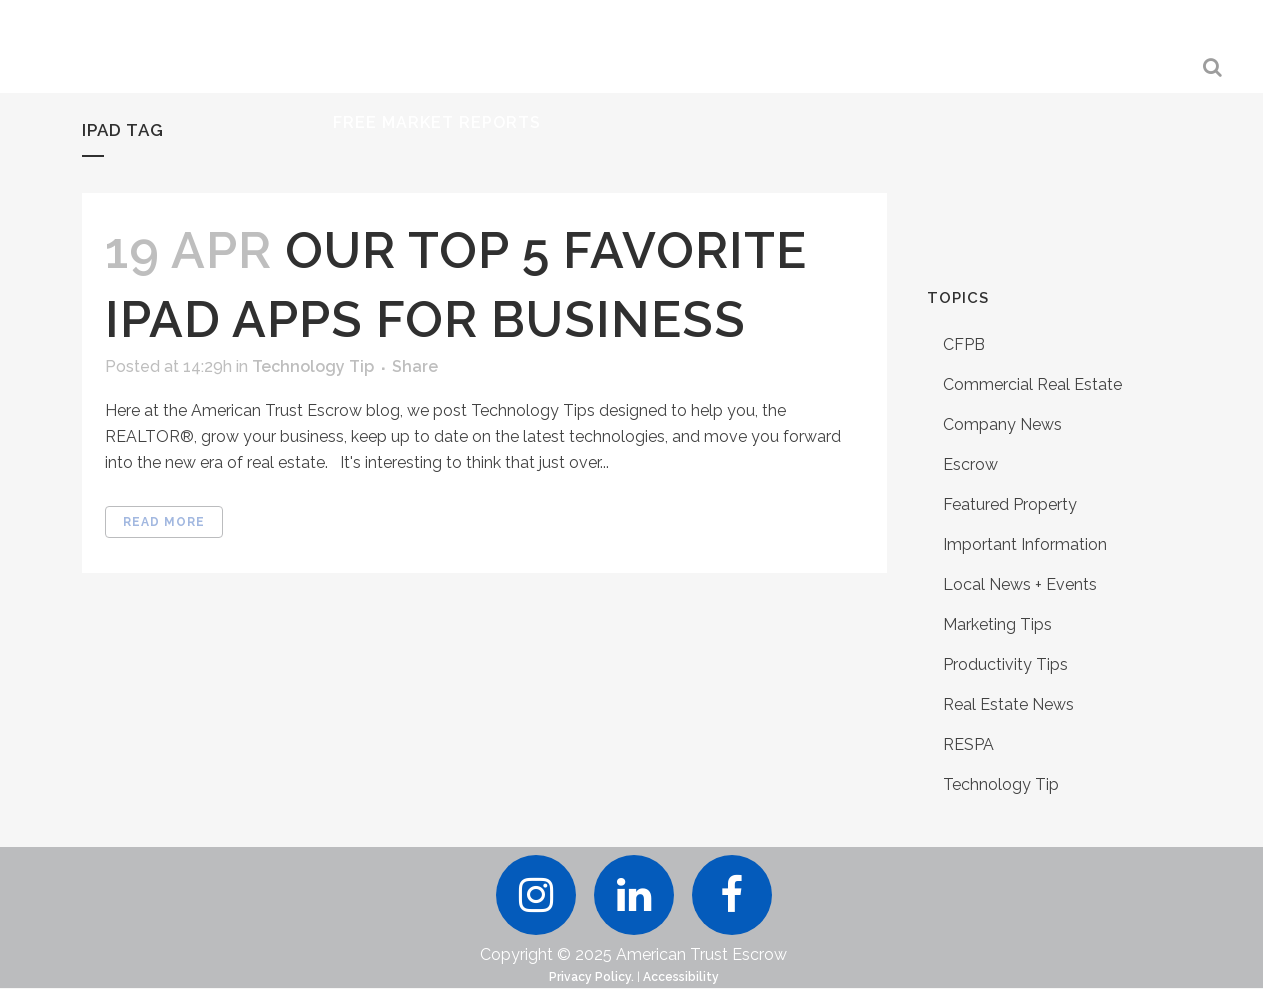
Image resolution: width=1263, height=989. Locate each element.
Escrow (970, 464)
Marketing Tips (997, 624)
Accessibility (681, 978)
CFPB (964, 344)
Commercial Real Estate (1032, 384)
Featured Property (1010, 504)
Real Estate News (1008, 704)
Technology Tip (313, 366)
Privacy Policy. (591, 978)
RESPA (968, 744)
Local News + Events (1020, 584)
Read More (164, 522)
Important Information (1025, 544)
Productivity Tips (1005, 664)
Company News (1002, 424)
